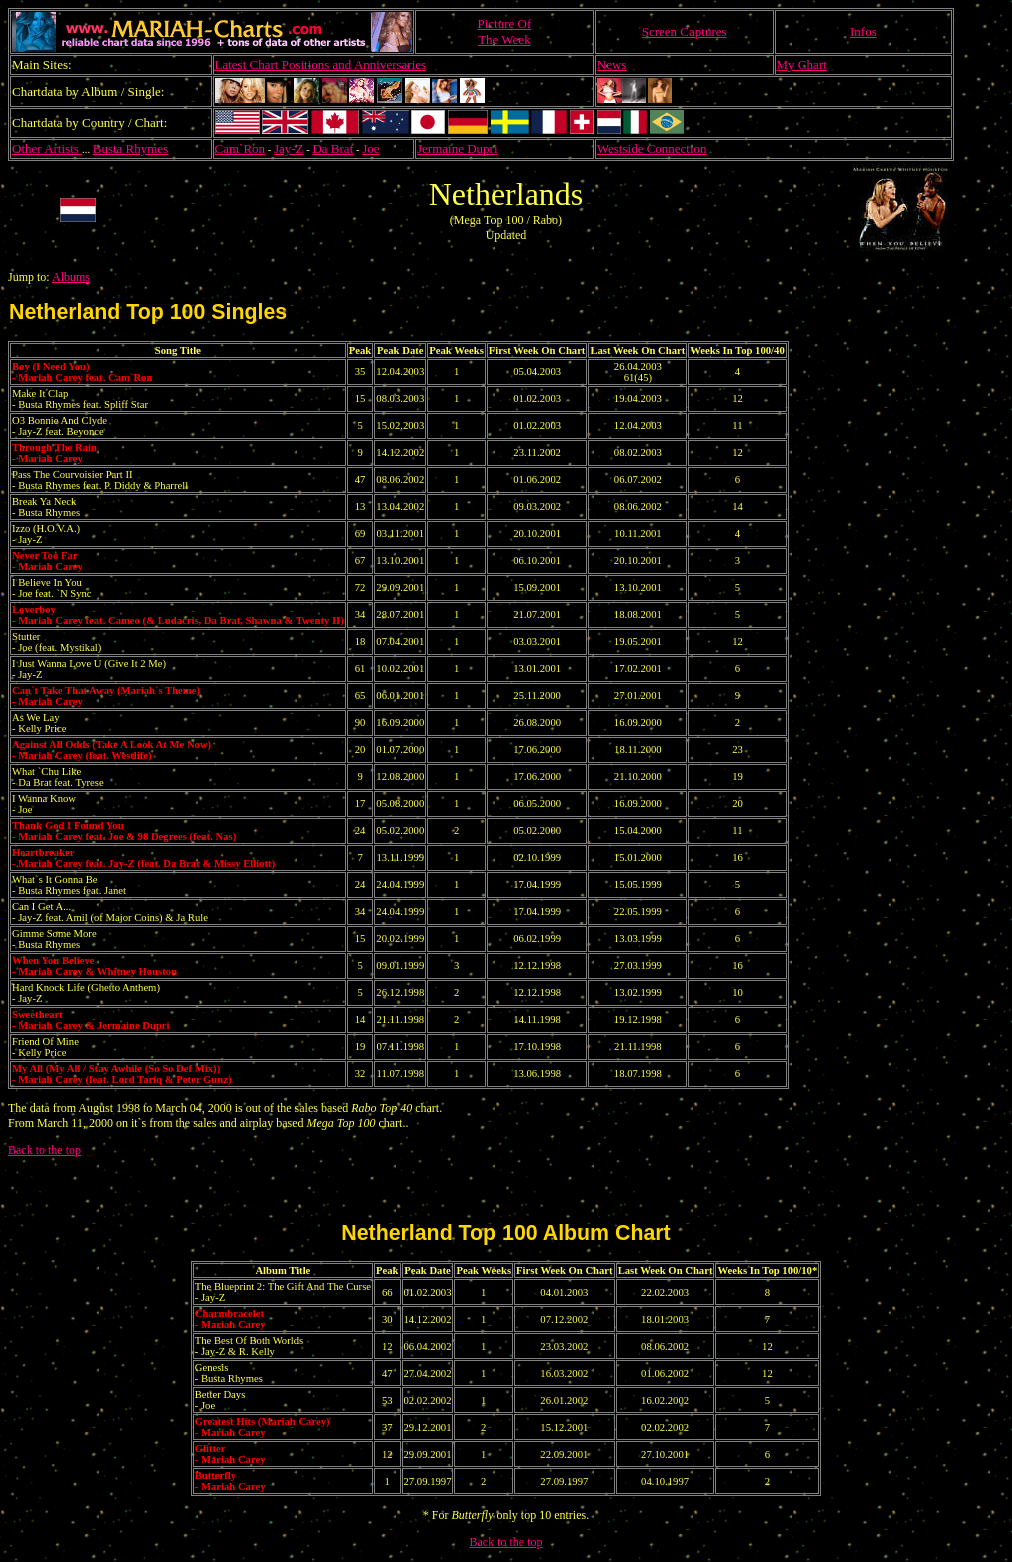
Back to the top (44, 1150)
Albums (71, 277)
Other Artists (47, 148)
